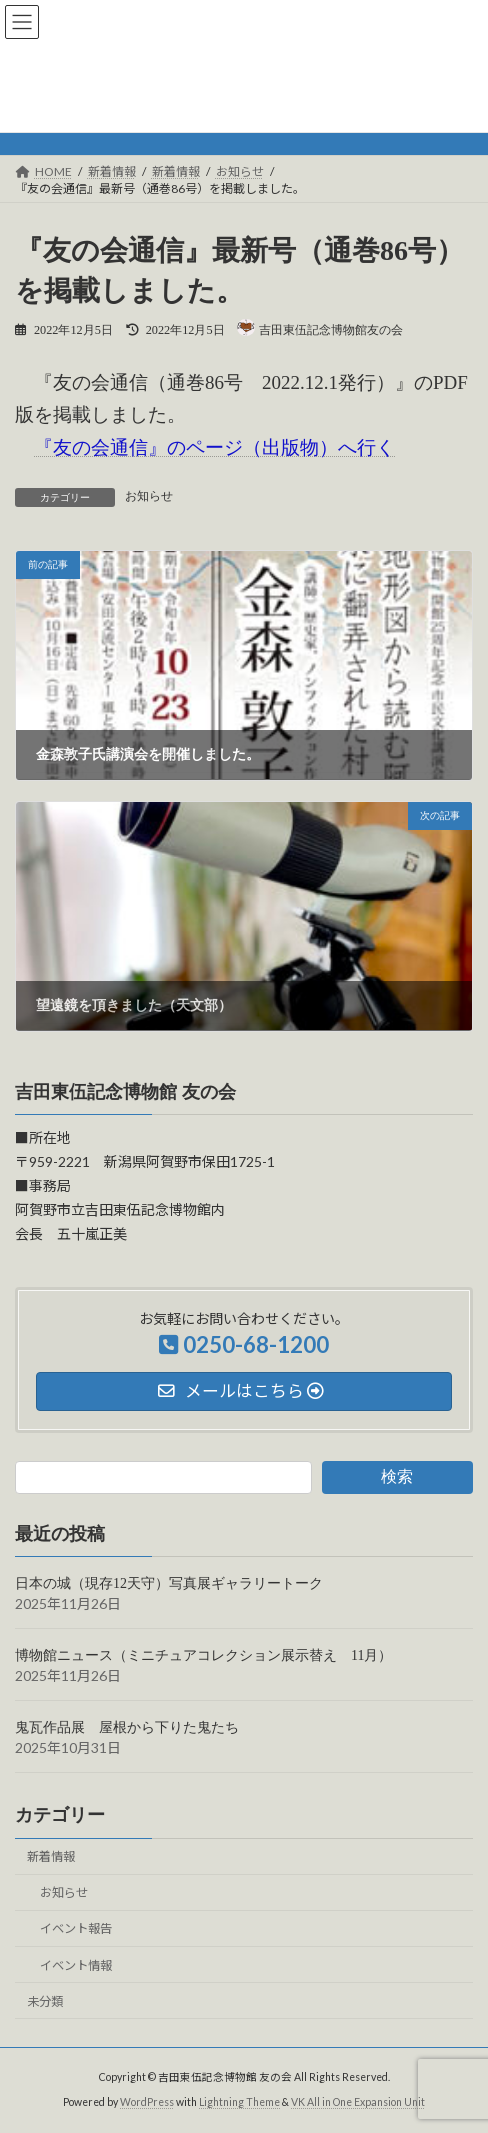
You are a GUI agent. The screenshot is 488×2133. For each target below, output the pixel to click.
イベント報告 (76, 1928)
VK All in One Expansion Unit (358, 2102)
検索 (397, 1476)
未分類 (45, 2000)
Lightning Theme (239, 2102)
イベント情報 (76, 1964)
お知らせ (64, 1892)
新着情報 (51, 1856)
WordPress (147, 2102)
